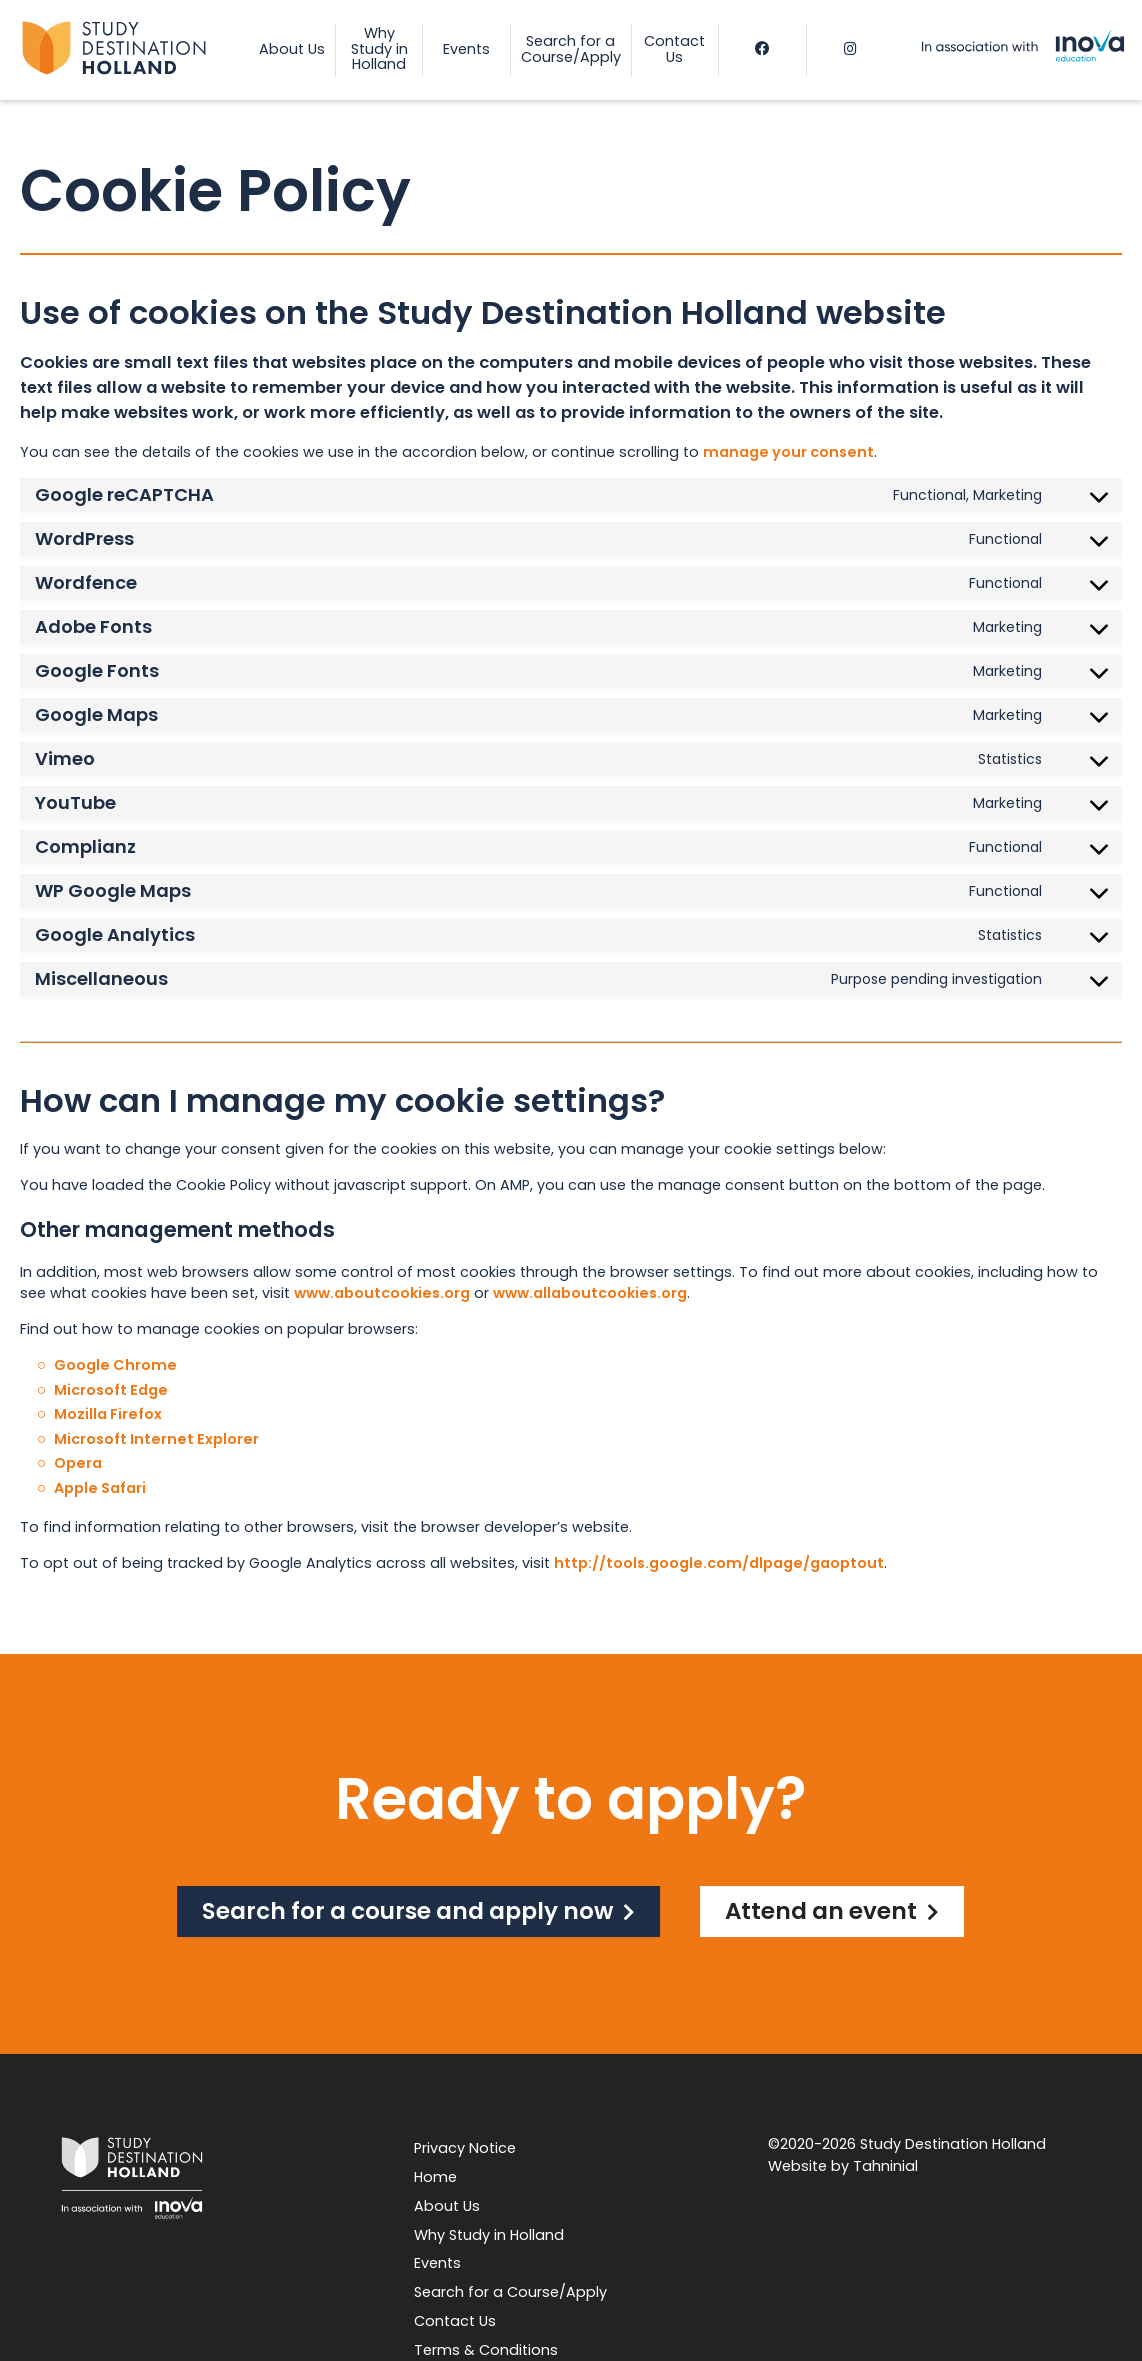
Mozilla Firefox (108, 1414)
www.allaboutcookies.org (590, 1293)
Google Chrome (115, 1365)
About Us (447, 2206)
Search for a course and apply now (407, 1911)
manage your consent (788, 452)
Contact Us (455, 2321)
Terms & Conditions (486, 2350)
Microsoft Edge (111, 1390)
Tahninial (885, 2166)
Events (437, 2263)
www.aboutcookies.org (382, 1293)
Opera (78, 1463)
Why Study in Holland (489, 2235)
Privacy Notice (465, 2148)
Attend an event (821, 1911)
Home (435, 2177)
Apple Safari (100, 1488)
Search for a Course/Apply (510, 2292)
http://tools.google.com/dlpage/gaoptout (719, 1563)
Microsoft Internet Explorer (156, 1439)
